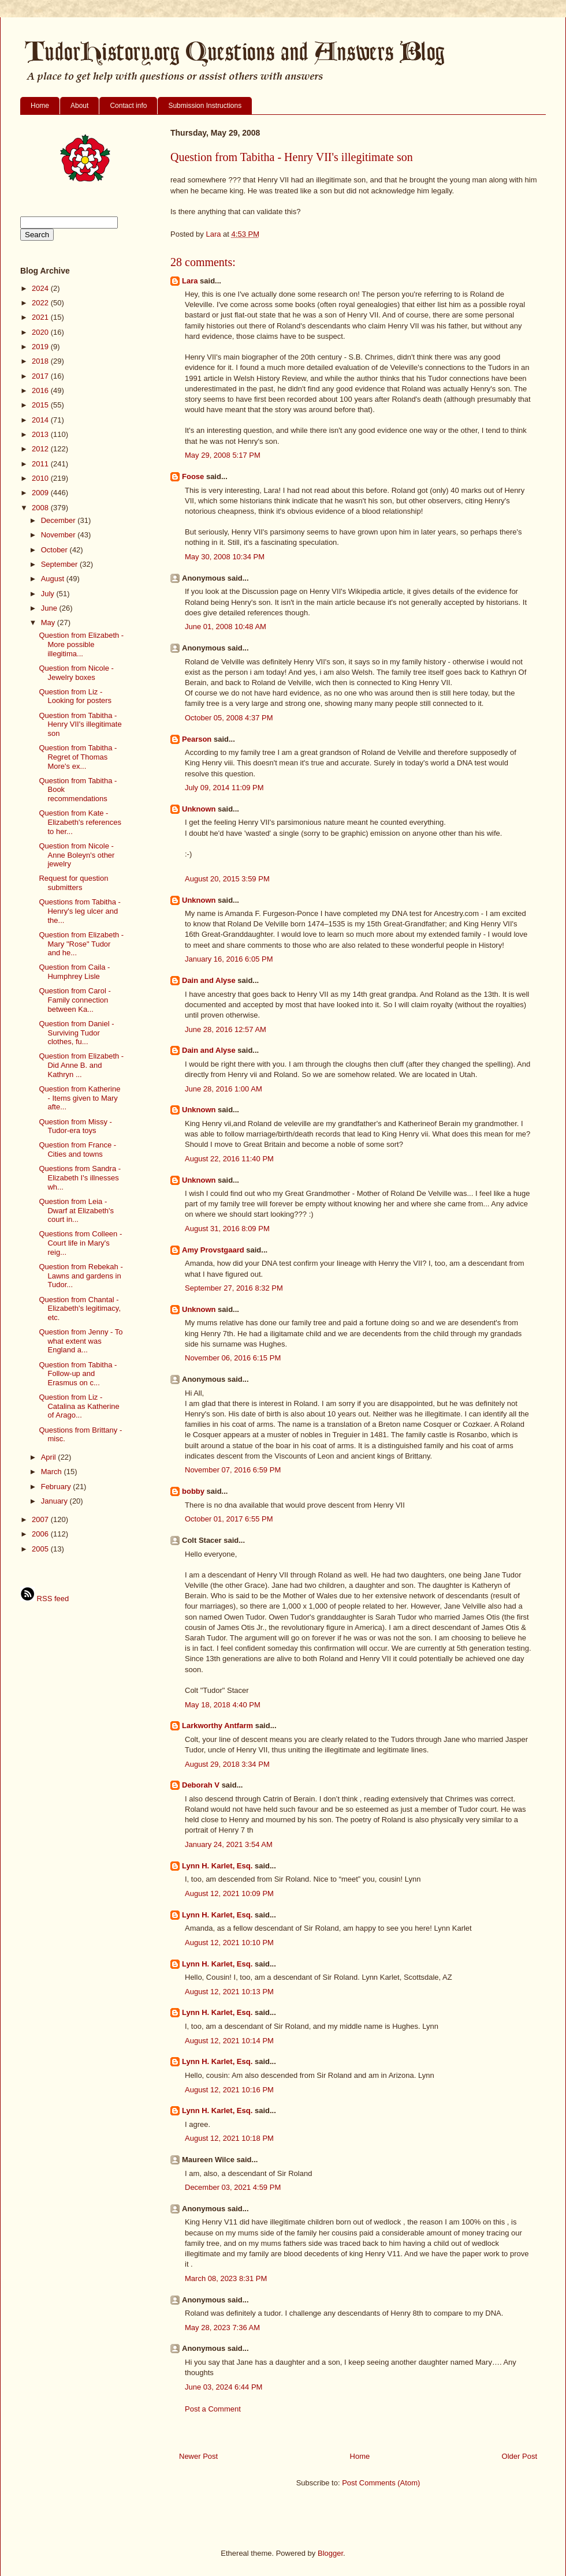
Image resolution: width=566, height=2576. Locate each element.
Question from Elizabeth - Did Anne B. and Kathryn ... (81, 1065)
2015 (41, 405)
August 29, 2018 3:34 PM (227, 1764)
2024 (41, 288)
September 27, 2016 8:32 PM (234, 1288)
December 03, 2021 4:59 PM (233, 2187)
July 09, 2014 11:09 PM (224, 787)
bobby (193, 1491)
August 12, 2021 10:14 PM (229, 2040)
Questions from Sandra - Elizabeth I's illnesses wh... (80, 1177)
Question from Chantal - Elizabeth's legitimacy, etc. (80, 1308)
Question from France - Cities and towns (77, 1149)
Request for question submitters (73, 883)
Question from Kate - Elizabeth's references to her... (80, 822)
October (55, 549)
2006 (41, 1534)
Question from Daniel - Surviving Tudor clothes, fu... (76, 1032)
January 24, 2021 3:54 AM (229, 1844)
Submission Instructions (204, 106)
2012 (41, 448)
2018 (41, 361)
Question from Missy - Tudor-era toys (75, 1126)
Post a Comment (213, 2409)
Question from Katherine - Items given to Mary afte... (79, 1098)
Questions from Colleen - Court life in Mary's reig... (80, 1242)
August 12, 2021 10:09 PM (229, 1893)
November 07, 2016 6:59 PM (233, 1469)
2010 (41, 478)
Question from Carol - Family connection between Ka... (74, 999)
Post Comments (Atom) (381, 2482)
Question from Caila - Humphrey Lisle (74, 972)
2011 (41, 463)
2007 (41, 1519)
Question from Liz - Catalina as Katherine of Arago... (79, 1406)
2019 (41, 346)
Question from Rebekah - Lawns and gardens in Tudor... (80, 1275)
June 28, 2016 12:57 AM (225, 1029)
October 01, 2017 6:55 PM (229, 1519)
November (59, 534)
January (55, 1501)
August (53, 578)
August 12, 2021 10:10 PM (229, 1942)
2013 (41, 434)
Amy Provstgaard (213, 1250)
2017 (41, 376)
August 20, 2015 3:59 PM (227, 878)
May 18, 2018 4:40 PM (222, 1704)
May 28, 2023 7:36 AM (222, 2327)
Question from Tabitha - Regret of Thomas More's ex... (78, 756)
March (52, 1471)
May (49, 622)
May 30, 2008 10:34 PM (225, 556)
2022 (41, 302)
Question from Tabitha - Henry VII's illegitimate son (80, 724)
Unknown (199, 809)
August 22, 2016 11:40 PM (229, 1158)
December (59, 520)
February (57, 1486)
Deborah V (200, 1785)
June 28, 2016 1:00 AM (223, 1089)
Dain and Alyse (209, 980)
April (49, 1457)
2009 (41, 492)
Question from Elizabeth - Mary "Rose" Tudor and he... (81, 943)
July (49, 593)
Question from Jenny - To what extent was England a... (80, 1341)
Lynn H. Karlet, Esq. (217, 1865)
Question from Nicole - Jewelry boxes (76, 673)
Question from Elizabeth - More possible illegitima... (81, 644)
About (79, 106)
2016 (41, 390)
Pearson (196, 739)
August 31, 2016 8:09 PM (227, 1228)
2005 (41, 1549)
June (50, 608)
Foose (193, 476)
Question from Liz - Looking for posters (75, 696)
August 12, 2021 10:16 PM (229, 2089)
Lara (190, 280)
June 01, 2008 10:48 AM (225, 626)
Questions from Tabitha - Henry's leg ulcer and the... (79, 911)
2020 (41, 332)
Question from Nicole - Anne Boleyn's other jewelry (76, 855)
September (60, 564)
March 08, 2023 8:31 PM (226, 2278)
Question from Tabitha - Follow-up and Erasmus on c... (78, 1373)
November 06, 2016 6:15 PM (233, 1358)
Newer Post (198, 2456)
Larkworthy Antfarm (217, 1725)
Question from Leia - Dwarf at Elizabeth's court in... (76, 1210)
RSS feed (44, 1598)
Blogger (330, 2553)
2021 (41, 317)
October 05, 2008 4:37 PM (229, 717)
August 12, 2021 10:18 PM (229, 2138)
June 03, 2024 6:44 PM (223, 2387)
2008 (41, 507)
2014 (41, 420)
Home (40, 106)
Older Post (519, 2456)
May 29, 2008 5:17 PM (222, 455)
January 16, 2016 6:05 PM (229, 959)
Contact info (128, 106)
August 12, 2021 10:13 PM (229, 1991)
